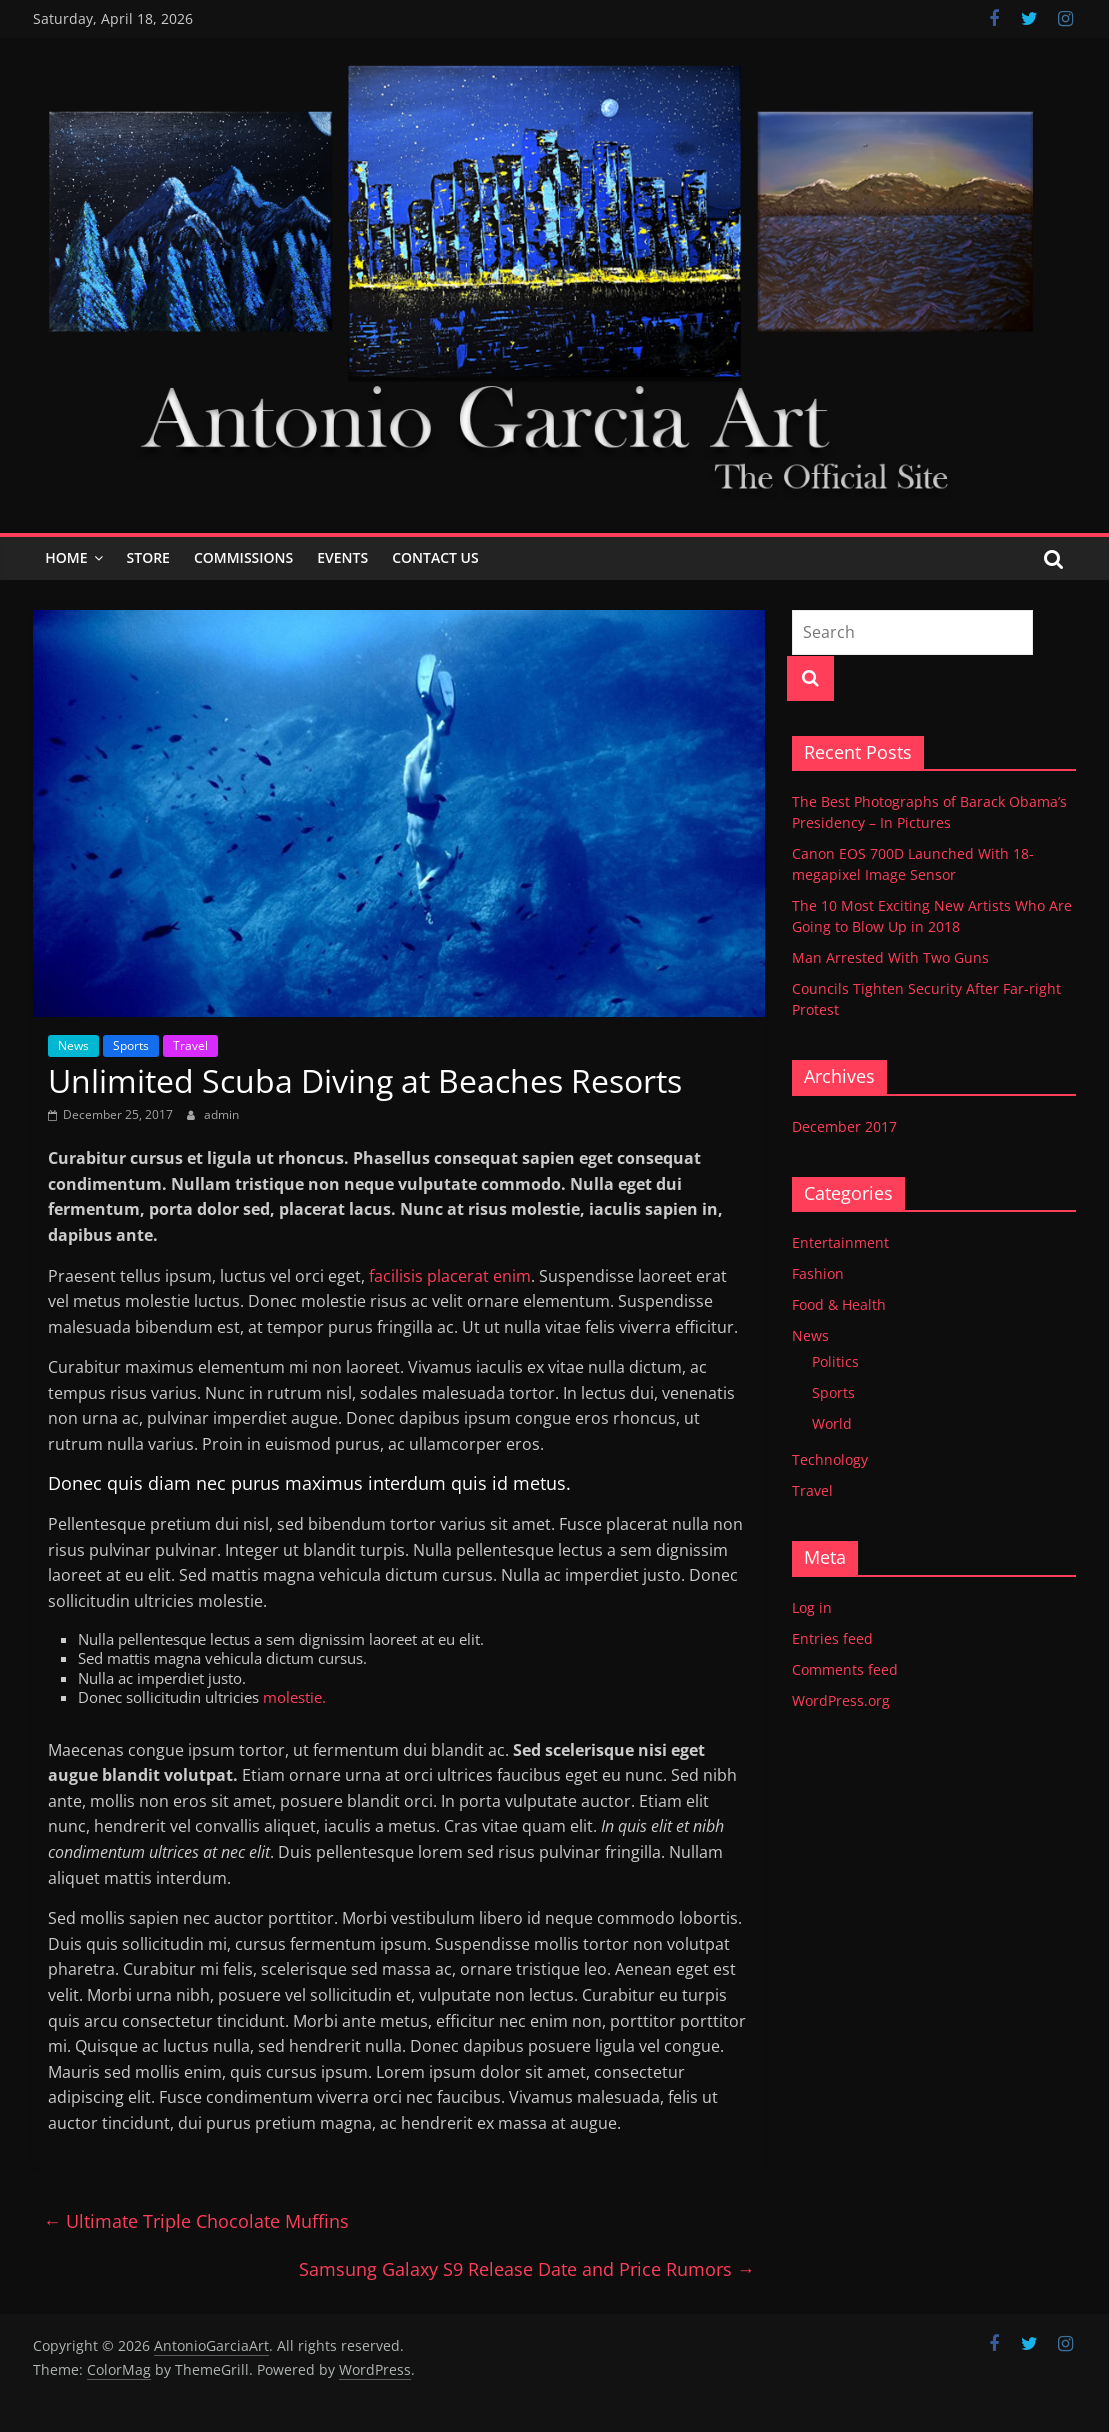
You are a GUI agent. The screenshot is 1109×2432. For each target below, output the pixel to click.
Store (148, 557)
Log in (812, 1607)
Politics (835, 1361)
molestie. (292, 1697)
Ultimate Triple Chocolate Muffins (196, 2221)
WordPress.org (841, 1700)
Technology (830, 1459)
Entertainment (840, 1242)
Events (342, 557)
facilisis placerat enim (448, 1276)
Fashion (818, 1273)
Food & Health (839, 1304)
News (73, 1045)
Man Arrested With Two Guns (890, 957)
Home (66, 557)
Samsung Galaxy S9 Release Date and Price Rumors (527, 2269)
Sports (131, 1045)
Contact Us (435, 557)
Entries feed (832, 1638)
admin (221, 1114)
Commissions (243, 557)
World (832, 1423)
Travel (190, 1045)
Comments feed (845, 1669)
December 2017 (844, 1126)
